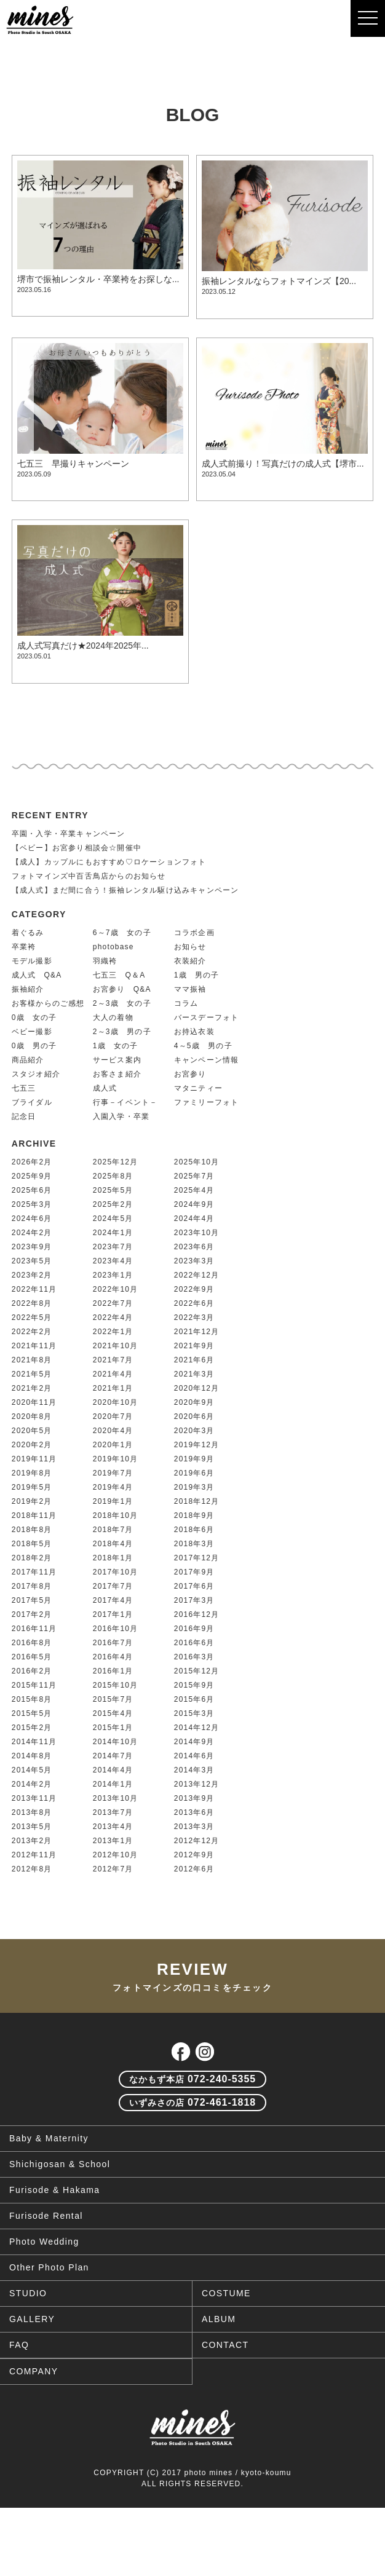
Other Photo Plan (49, 2267)
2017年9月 (194, 1572)
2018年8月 (32, 1529)
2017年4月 (113, 1600)
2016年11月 (34, 1628)
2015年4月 (113, 1713)
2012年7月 (113, 1869)
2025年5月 (113, 1190)
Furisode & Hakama (54, 2190)
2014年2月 (32, 1784)
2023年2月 (32, 1275)
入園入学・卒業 (121, 1116)
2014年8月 (32, 1756)
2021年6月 (194, 1360)
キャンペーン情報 (206, 1060)
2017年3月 (194, 1600)
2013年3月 (194, 1826)
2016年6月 (194, 1642)
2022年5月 (32, 1317)
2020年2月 (32, 1444)
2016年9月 (194, 1628)
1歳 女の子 (115, 1045)
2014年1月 (113, 1784)
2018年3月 (194, 1543)
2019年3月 (194, 1487)
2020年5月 (32, 1430)
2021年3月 (194, 1374)
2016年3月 (194, 1657)
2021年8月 (32, 1360)
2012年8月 (32, 1869)
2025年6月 (32, 1190)
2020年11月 (34, 1402)
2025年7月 (194, 1176)
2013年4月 (113, 1826)
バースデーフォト (206, 1017)
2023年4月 (113, 1261)
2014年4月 (113, 1770)
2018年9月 (194, 1515)
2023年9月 (32, 1247)
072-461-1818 (192, 2102)
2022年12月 (197, 1275)
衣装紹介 (190, 961)
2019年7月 (113, 1473)
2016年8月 (32, 1642)
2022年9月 (194, 1289)
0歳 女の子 (34, 1017)
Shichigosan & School (59, 2164)
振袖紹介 (28, 989)
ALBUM (219, 2319)
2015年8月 (32, 1699)
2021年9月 (194, 1345)
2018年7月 (113, 1529)
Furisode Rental (46, 2216)
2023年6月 (194, 1247)
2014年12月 (197, 1727)
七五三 (24, 1088)
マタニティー (198, 1088)
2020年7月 (113, 1416)
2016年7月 (113, 1642)
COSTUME (226, 2293)
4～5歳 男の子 (203, 1045)
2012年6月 (194, 1869)
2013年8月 (32, 1812)
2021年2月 (32, 1388)
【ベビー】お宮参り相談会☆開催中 (76, 848)
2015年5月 (32, 1713)
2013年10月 (115, 1798)
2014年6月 (194, 1756)
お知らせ (190, 946)
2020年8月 (32, 1416)
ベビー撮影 (32, 1031)
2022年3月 (194, 1317)
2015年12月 (197, 1671)
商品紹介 (28, 1060)
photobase (113, 946)
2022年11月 (34, 1289)
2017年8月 (32, 1586)
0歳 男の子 (34, 1045)
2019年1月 (113, 1501)
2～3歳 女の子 (122, 1003)
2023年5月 (32, 1261)
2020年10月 (115, 1402)
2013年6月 (194, 1812)
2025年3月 (32, 1204)
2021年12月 (197, 1331)
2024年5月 (113, 1218)
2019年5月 (32, 1487)
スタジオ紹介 (36, 1074)
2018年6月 (194, 1529)
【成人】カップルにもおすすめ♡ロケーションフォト (109, 862)
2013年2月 (32, 1840)
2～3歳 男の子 (122, 1031)
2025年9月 (32, 1176)
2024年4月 (194, 1218)
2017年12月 (197, 1558)
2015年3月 (194, 1713)
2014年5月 (32, 1770)
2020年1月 (113, 1444)
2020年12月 (197, 1388)
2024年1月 (113, 1232)
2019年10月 (115, 1459)
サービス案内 (117, 1060)
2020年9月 (194, 1402)
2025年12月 (115, 1162)
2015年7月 (113, 1699)
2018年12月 (197, 1501)
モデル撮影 (32, 961)
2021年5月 (32, 1374)
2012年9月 (194, 1855)
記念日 (24, 1116)
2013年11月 (34, 1798)
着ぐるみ (28, 932)
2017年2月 (32, 1614)
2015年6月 (194, 1699)
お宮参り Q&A (122, 989)
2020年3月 (194, 1430)
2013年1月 (113, 1840)
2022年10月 (115, 1289)
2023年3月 (194, 1261)
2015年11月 (34, 1685)
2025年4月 (194, 1190)
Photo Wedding (44, 2241)
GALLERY (32, 2319)
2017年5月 (32, 1600)
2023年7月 (113, 1247)
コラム (186, 1003)
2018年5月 (32, 1543)
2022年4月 (113, 1317)
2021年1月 (113, 1388)
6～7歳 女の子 (122, 932)
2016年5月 (32, 1657)
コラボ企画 (194, 932)
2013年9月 (194, 1798)
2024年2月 (32, 1232)
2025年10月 (197, 1162)
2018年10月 (115, 1515)
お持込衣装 (194, 1031)
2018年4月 (113, 1543)
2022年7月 (113, 1303)
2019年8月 (32, 1473)
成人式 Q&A (37, 975)
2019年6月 (194, 1473)
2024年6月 (32, 1218)
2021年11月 (34, 1345)
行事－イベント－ (125, 1102)
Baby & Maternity (49, 2138)
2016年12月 (197, 1614)
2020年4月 (113, 1430)
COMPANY (33, 2371)
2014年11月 (34, 1741)
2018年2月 (32, 1558)
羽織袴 (105, 961)
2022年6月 (194, 1303)
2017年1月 (113, 1614)
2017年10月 (115, 1572)
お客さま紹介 (117, 1074)
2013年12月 (197, 1784)
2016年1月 (113, 1671)
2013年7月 (113, 1812)
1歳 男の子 (197, 975)
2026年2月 (32, 1162)
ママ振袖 (190, 989)
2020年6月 (194, 1416)
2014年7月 (113, 1756)
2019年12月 (197, 1444)
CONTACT (225, 2345)
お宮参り (190, 1074)
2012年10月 (115, 1855)
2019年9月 (194, 1459)
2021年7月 (113, 1360)
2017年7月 (113, 1586)
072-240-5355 (192, 2079)
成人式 (105, 1088)
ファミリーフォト (206, 1102)
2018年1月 (113, 1558)
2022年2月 (32, 1331)
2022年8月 (32, 1303)
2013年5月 (32, 1826)
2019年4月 (113, 1487)
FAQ (19, 2345)
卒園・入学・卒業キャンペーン (68, 833)
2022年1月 (113, 1331)
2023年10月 (197, 1232)
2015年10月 (115, 1685)
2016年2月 (32, 1671)
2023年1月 (113, 1275)
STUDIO (28, 2293)
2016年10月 (115, 1628)
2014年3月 (194, 1770)
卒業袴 (24, 946)
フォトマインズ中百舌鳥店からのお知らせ (89, 876)
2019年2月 (32, 1501)
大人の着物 (113, 1017)
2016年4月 (113, 1657)
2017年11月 (34, 1572)
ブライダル (32, 1102)
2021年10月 (115, 1345)
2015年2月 (32, 1727)
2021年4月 (113, 1374)
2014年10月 (115, 1741)
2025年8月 (113, 1176)
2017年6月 (194, 1586)
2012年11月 (34, 1855)
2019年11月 (34, 1459)
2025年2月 (113, 1204)
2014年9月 (194, 1741)
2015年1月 (113, 1727)
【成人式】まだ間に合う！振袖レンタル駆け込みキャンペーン (125, 890)
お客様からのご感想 (48, 1003)
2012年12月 (197, 1840)
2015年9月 (194, 1685)
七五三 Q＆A (119, 975)
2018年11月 (34, 1515)
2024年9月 (194, 1204)
